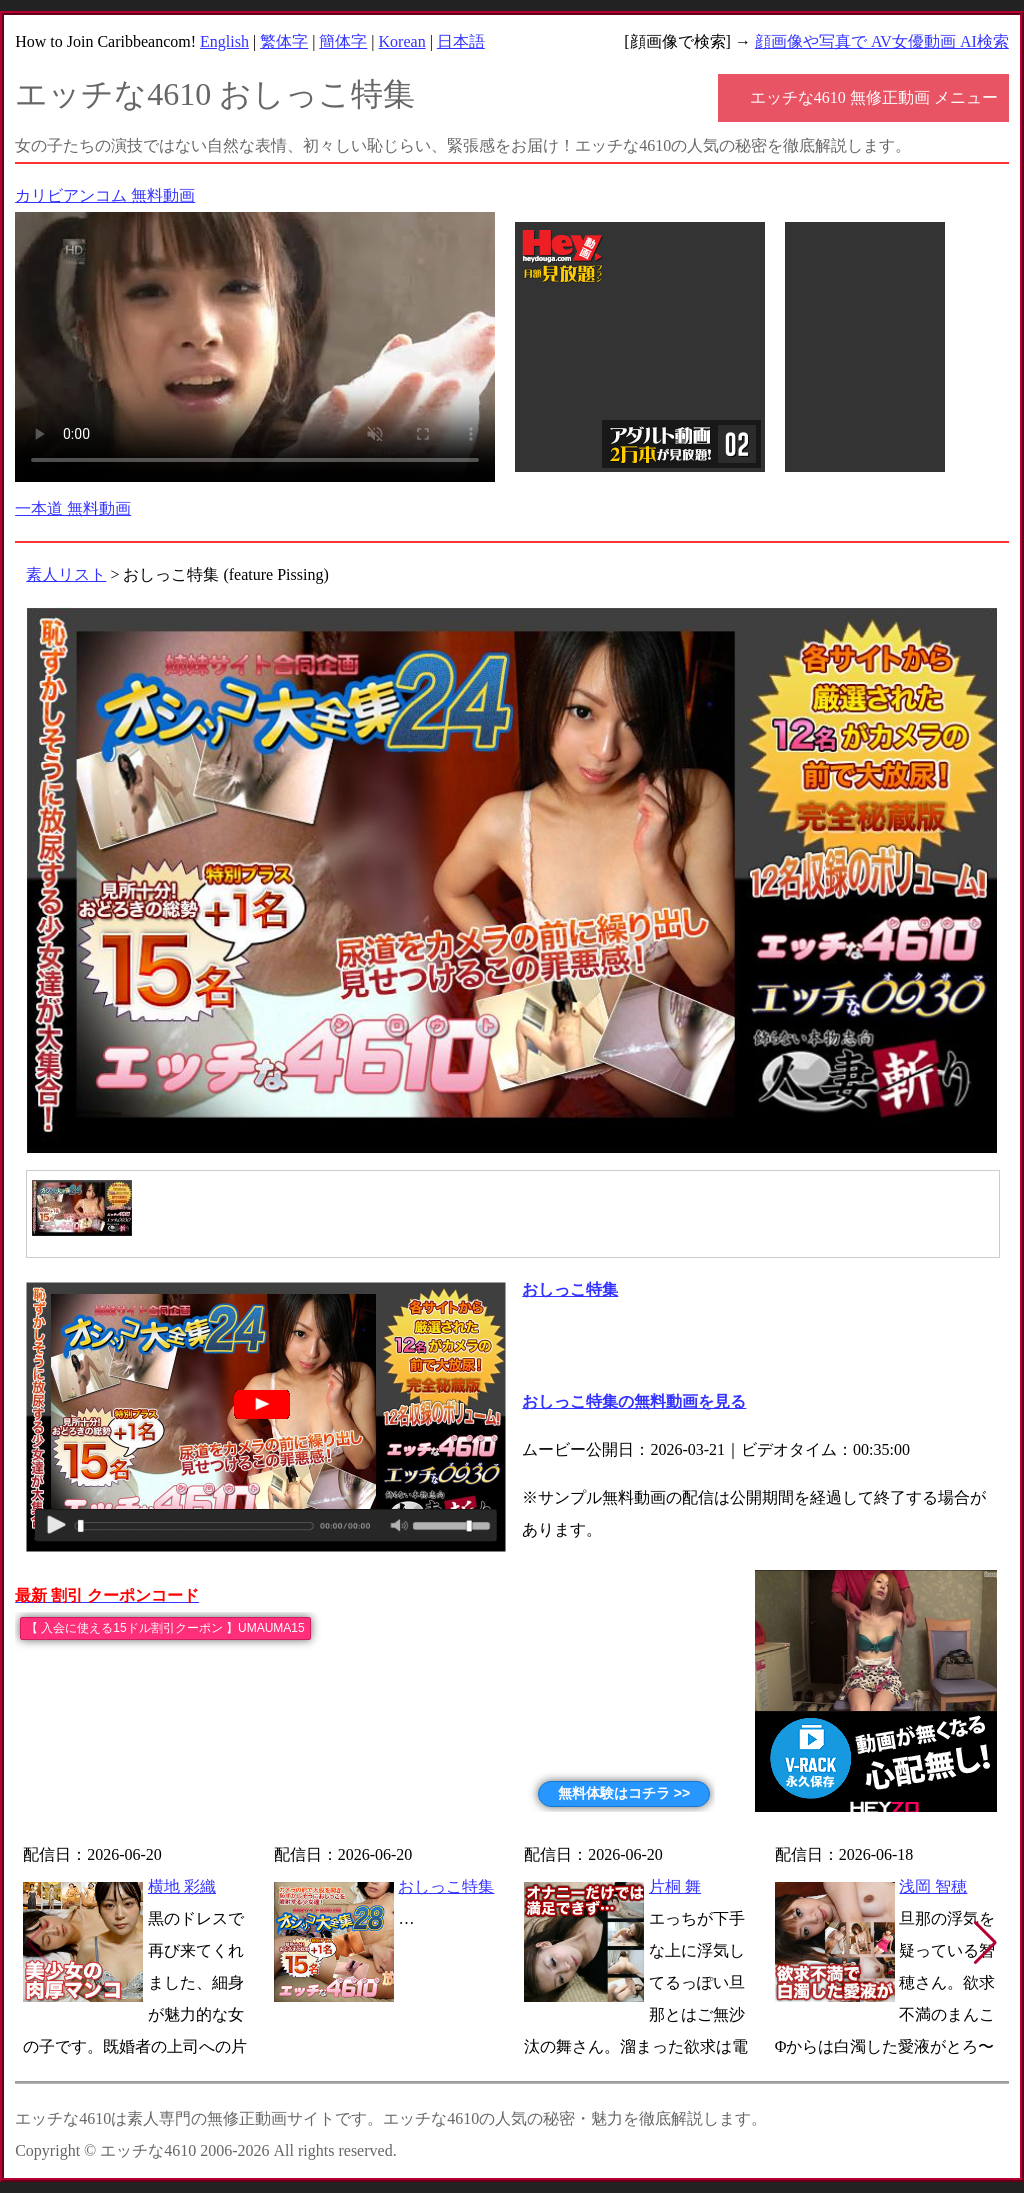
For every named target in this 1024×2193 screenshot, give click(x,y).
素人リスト (66, 574)
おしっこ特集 (446, 1886)
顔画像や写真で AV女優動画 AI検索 (882, 41)
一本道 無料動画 (73, 508)
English (224, 41)
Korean (402, 41)
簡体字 (343, 41)
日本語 (461, 41)
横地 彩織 (182, 1886)
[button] (985, 1943)
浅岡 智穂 (933, 1886)
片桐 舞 (675, 1886)
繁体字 (284, 41)
